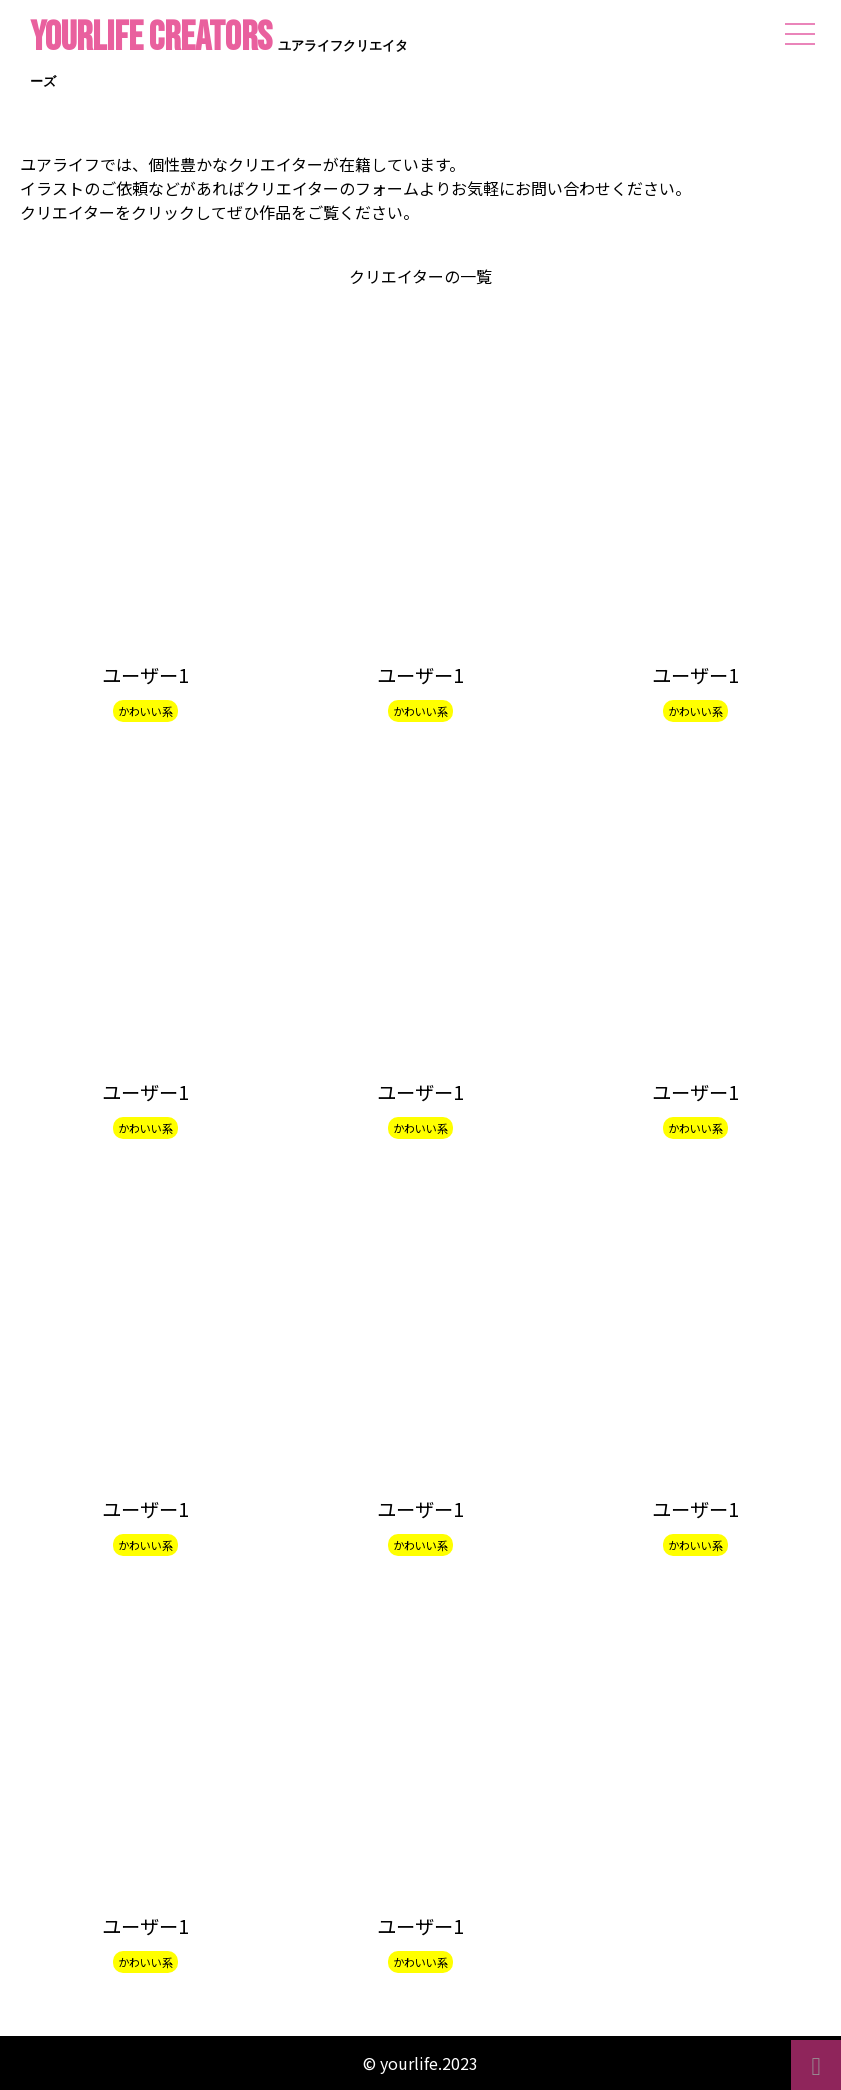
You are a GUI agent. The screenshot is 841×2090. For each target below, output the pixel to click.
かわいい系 (145, 711)
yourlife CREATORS (219, 55)
